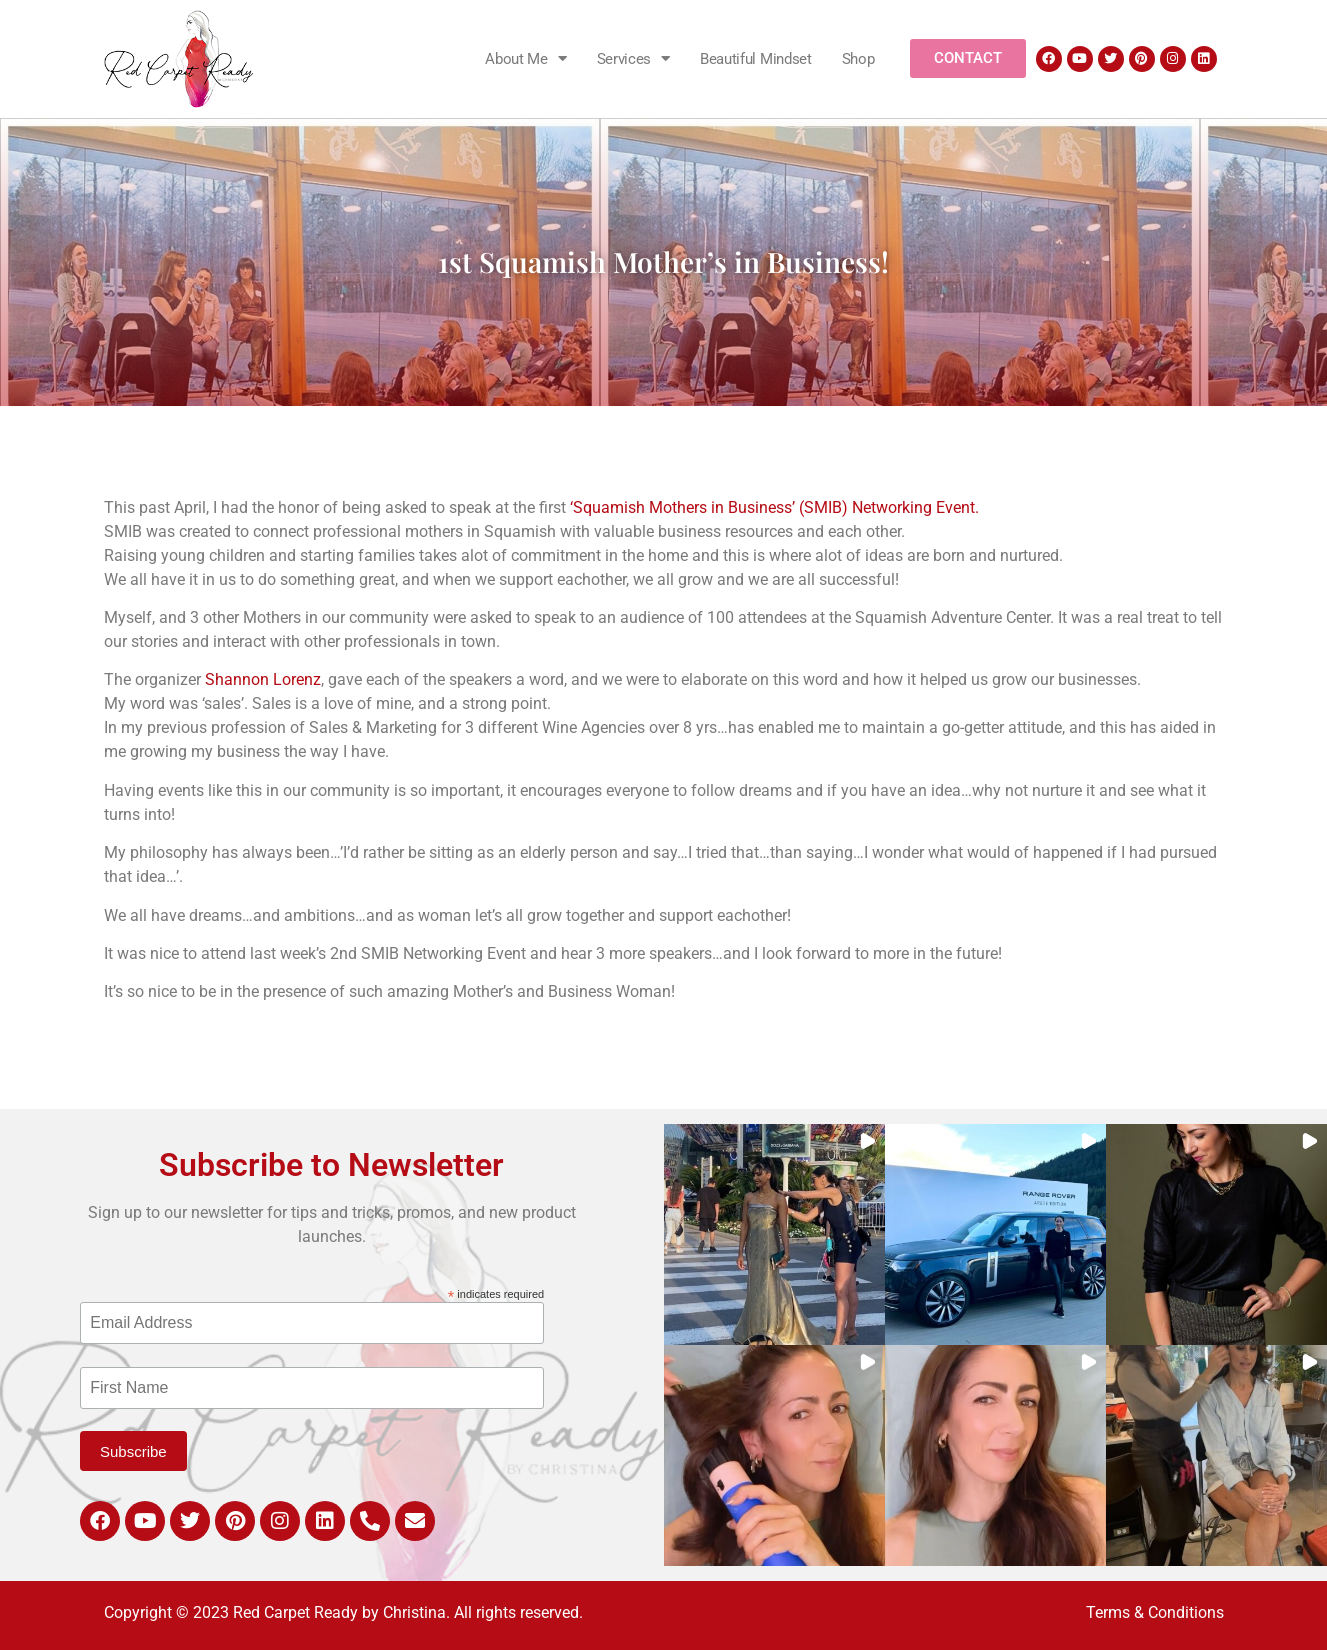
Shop (858, 59)
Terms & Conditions (1155, 1612)
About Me (525, 58)
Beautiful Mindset (756, 59)
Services (633, 58)
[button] (774, 1234)
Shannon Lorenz (263, 679)
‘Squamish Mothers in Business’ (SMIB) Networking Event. (774, 507)
